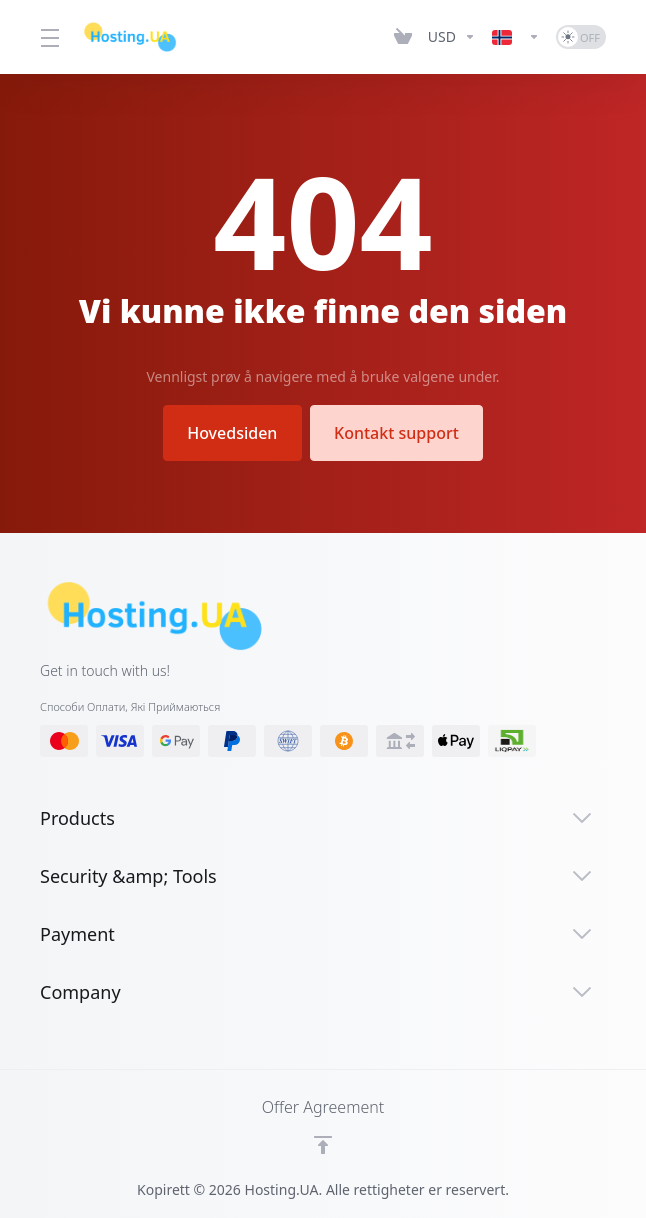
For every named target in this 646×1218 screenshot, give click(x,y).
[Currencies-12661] (452, 37)
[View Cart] (403, 37)
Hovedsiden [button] (232, 433)
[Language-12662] (516, 37)
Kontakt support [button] (397, 433)
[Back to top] (323, 1145)
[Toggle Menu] (48, 37)
